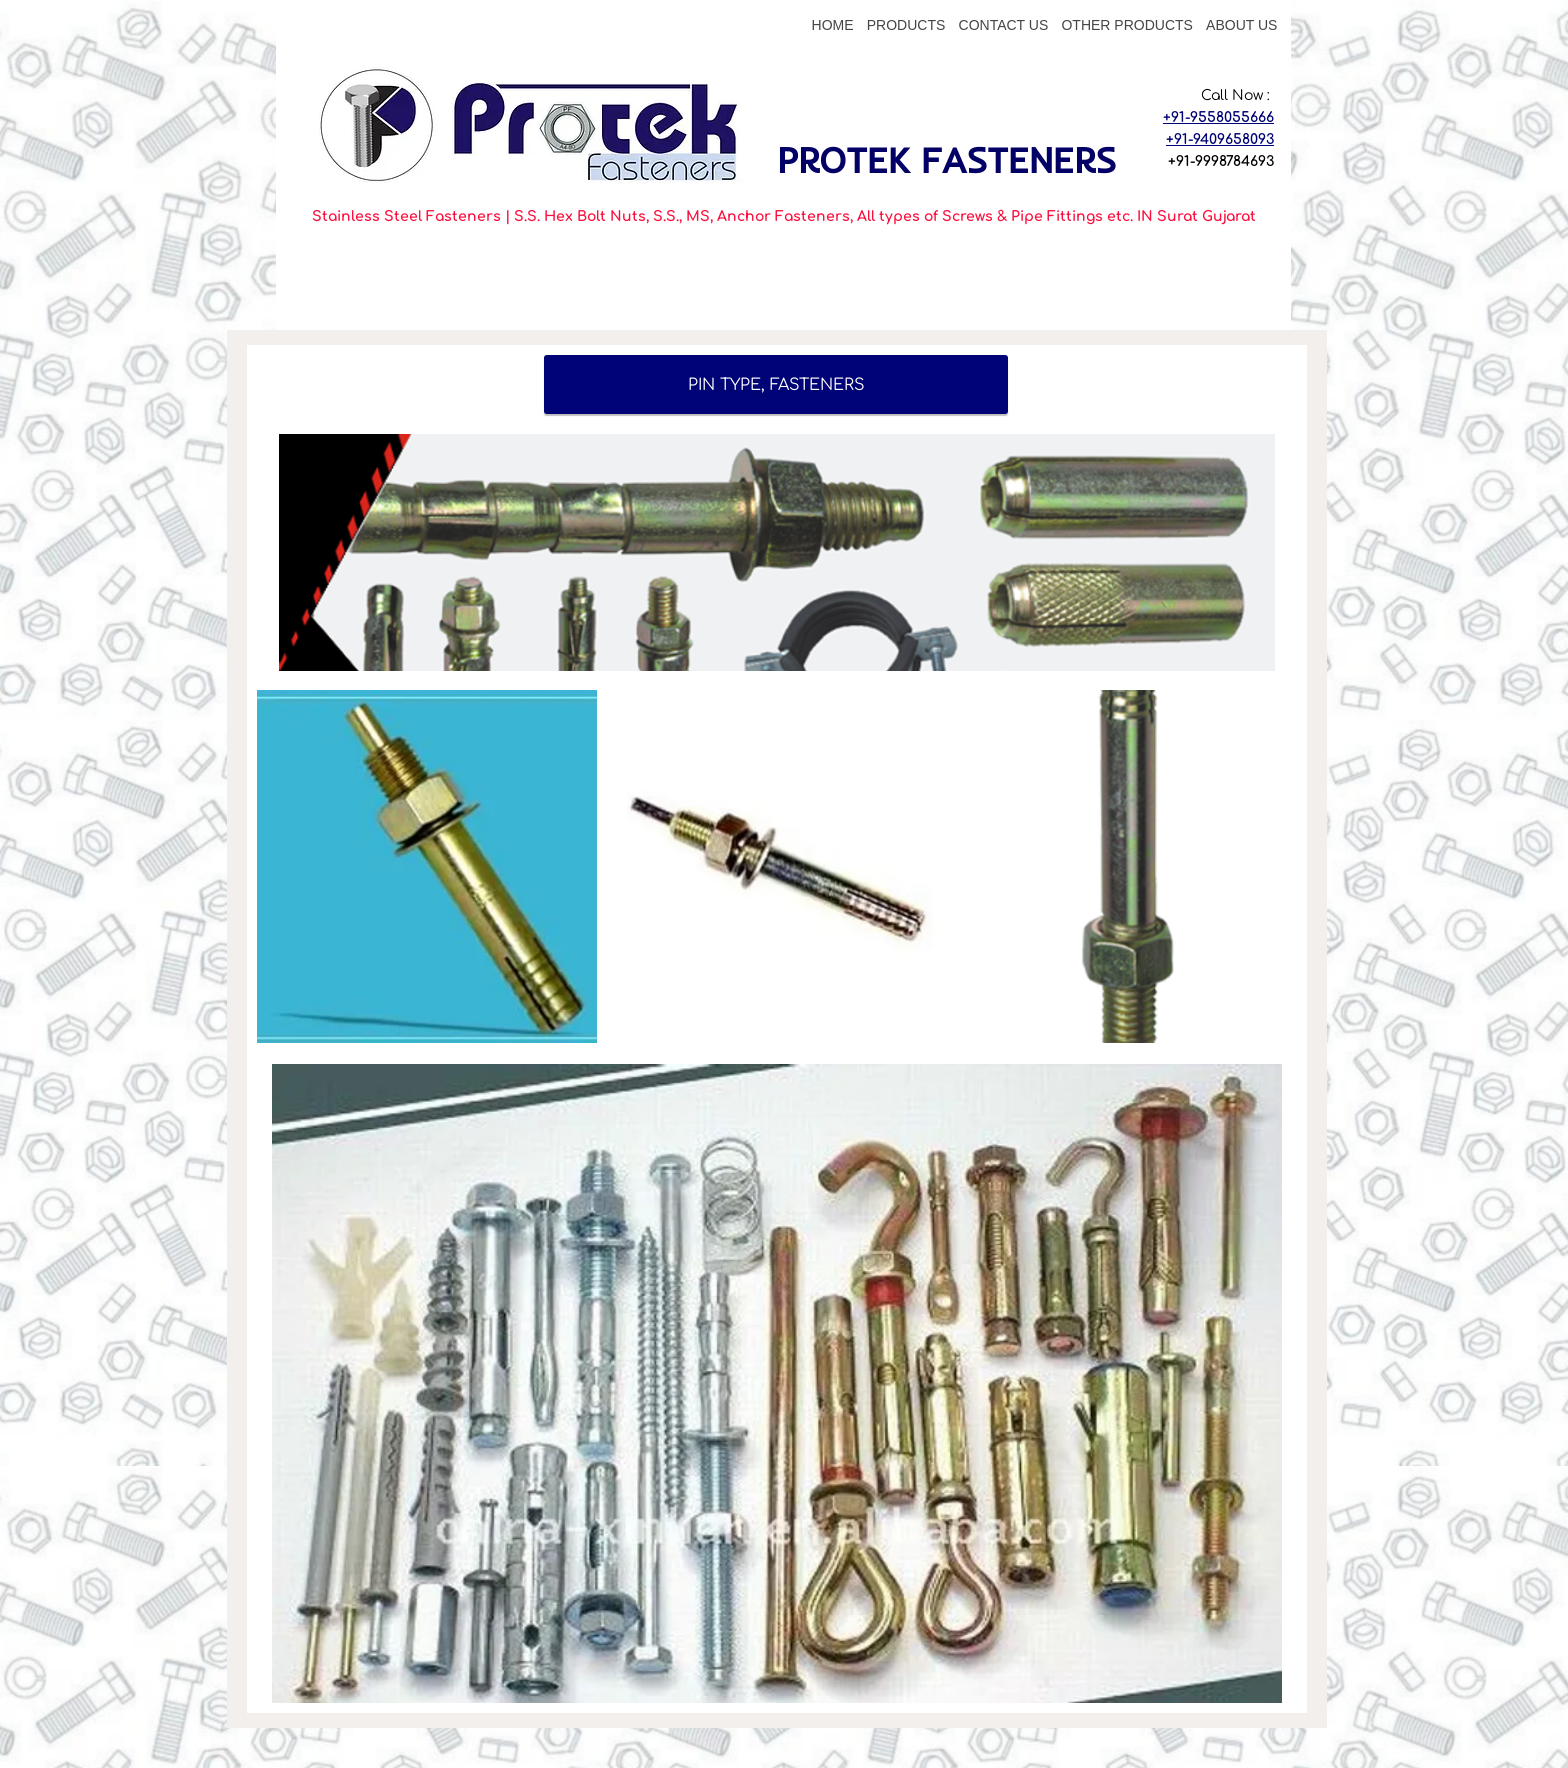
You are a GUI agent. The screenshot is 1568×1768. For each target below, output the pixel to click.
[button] (427, 866)
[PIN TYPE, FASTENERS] (776, 384)
